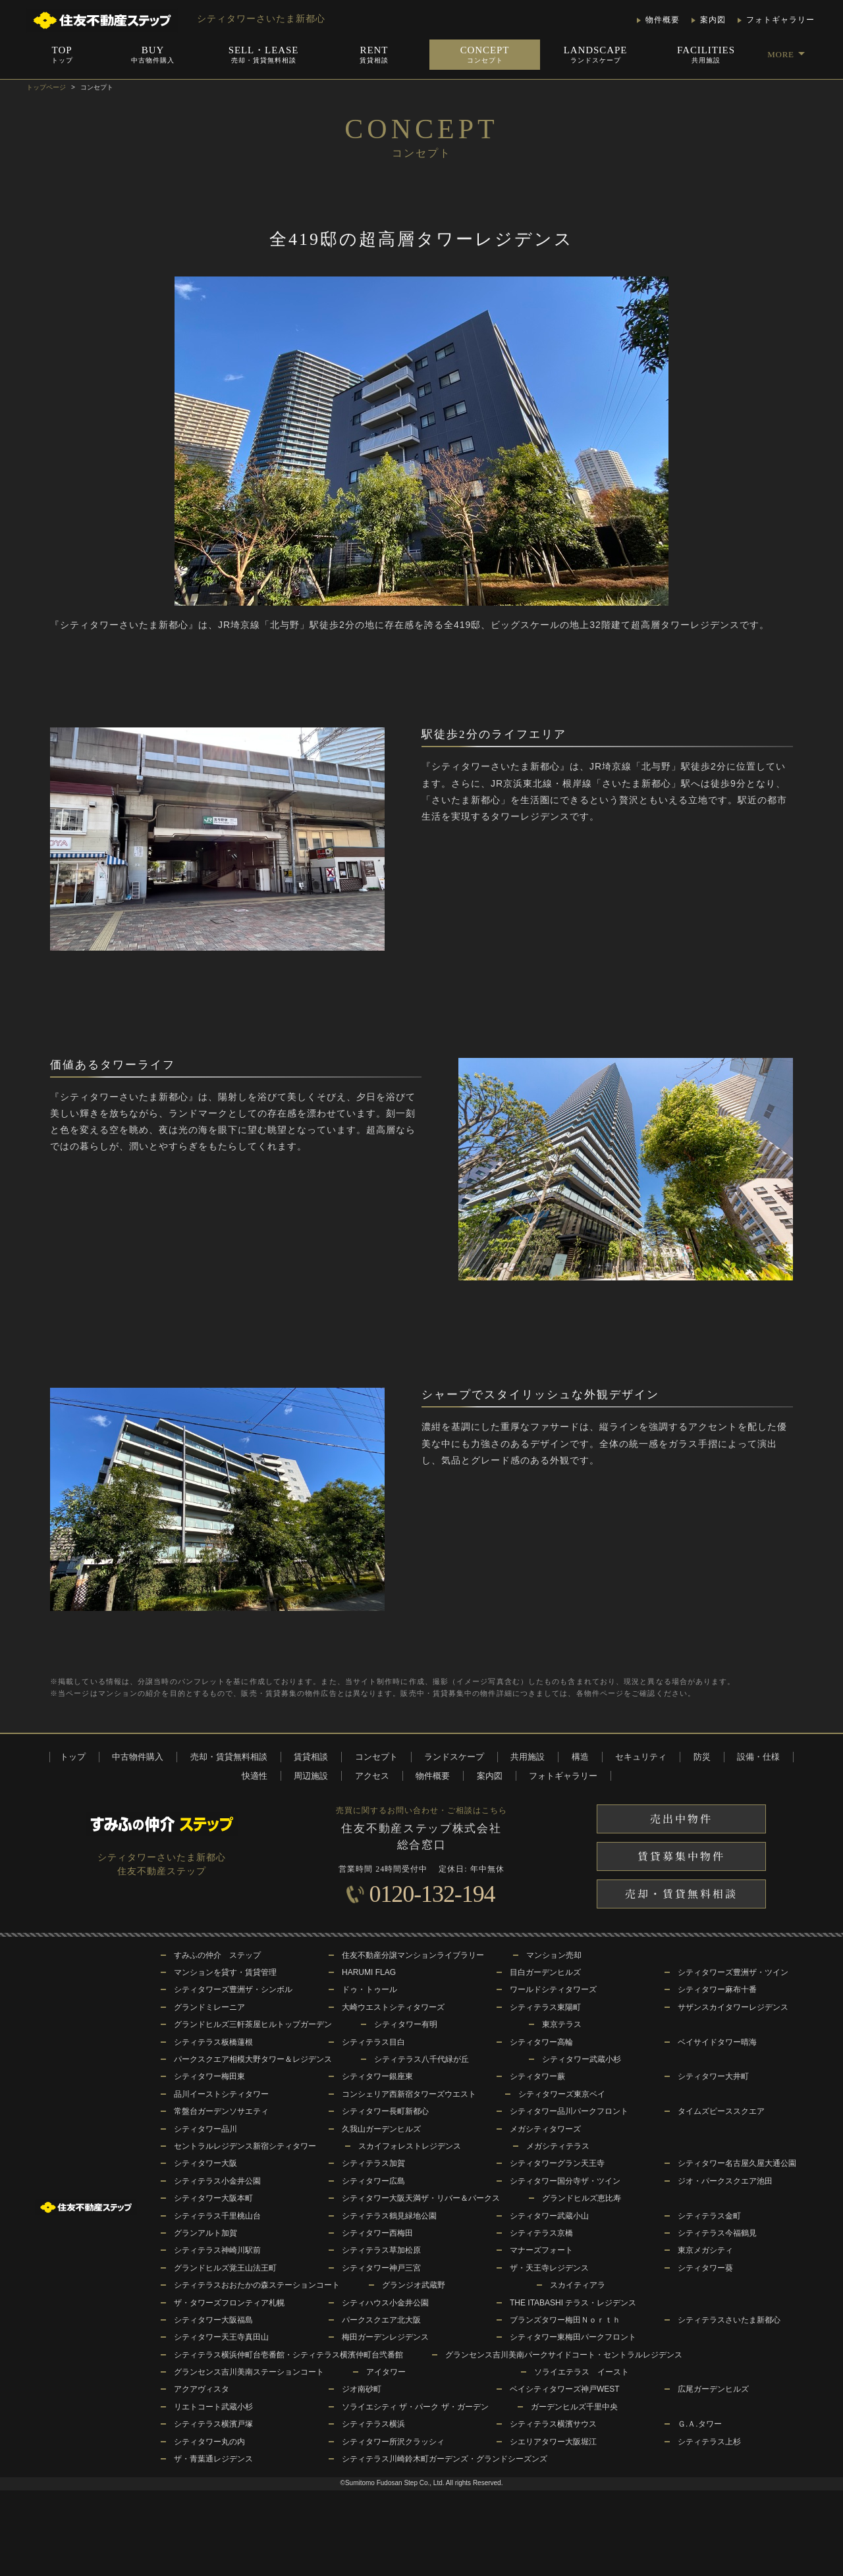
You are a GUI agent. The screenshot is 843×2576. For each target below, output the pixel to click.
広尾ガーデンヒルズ (713, 2389)
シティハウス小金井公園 (385, 2302)
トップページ (46, 87)
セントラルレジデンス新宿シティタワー (245, 2146)
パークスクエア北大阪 (381, 2320)
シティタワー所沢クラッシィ (393, 2441)
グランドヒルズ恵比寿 (581, 2198)
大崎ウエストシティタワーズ (393, 2007)
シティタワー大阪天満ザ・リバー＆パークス (421, 2198)
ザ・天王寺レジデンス (549, 2268)
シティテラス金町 (709, 2216)
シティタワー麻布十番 (717, 1989)
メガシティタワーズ (545, 2129)
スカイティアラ (577, 2285)
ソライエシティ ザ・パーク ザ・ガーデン (415, 2406)
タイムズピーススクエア (721, 2111)
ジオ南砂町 (361, 2389)
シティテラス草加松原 (381, 2250)
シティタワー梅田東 (209, 2076)
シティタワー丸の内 (209, 2441)
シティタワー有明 (405, 2024)
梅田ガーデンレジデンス (385, 2337)
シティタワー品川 (205, 2129)
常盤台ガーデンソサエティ (221, 2111)
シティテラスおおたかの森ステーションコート (257, 2285)
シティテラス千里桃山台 (217, 2216)
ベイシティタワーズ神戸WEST (565, 2389)
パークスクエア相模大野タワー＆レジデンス (253, 2059)
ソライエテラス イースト (581, 2372)
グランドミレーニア (209, 2007)
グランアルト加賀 (205, 2233)
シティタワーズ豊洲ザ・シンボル (233, 1989)
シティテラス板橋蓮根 (213, 2042)
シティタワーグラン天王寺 (557, 2163)
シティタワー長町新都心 (385, 2111)
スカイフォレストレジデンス (409, 2146)
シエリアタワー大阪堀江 (553, 2441)
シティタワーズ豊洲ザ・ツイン (733, 1972)
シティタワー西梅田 (377, 2233)
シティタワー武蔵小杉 (581, 2059)
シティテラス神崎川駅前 (217, 2250)
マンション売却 (554, 1955)
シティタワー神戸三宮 (381, 2268)
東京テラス (562, 2024)
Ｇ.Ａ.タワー (700, 2424)
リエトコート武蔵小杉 (213, 2406)
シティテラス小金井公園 (217, 2181)
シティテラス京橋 (541, 2233)
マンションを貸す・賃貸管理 (225, 1972)
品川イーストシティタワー (221, 2094)
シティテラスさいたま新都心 (729, 2320)
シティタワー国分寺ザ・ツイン (565, 2181)
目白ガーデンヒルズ (545, 1972)
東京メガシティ (705, 2250)
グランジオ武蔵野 (413, 2285)
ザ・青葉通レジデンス (213, 2458)
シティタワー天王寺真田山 (221, 2337)
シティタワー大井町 (713, 2076)
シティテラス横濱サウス (553, 2424)
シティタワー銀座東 (377, 2076)
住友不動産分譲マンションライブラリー (413, 1955)
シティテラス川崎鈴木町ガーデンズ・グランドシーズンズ (444, 2458)
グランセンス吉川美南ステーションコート (249, 2372)
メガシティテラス (557, 2146)
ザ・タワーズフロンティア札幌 (229, 2302)
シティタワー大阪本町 (213, 2198)
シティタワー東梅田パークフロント (573, 2337)
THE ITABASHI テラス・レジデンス (573, 2302)
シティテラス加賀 (373, 2163)
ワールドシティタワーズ (553, 1989)
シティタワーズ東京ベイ (561, 2094)
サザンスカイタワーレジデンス (733, 2007)
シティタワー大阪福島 (213, 2320)
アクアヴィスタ (201, 2389)
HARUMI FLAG (369, 1972)
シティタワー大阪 (205, 2163)
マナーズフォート (541, 2250)
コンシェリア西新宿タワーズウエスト (409, 2094)
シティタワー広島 (373, 2181)
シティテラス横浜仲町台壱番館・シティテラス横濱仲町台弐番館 (288, 2354)
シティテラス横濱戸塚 (213, 2424)
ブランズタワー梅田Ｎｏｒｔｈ (565, 2320)
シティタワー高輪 (541, 2042)
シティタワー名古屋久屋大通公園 (737, 2163)
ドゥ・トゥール (369, 1989)
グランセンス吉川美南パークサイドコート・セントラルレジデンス (563, 2354)
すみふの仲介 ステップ (217, 1955)
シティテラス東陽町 (545, 2007)
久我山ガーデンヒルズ (381, 2129)
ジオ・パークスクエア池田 (725, 2181)
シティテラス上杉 (709, 2441)
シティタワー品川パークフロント (569, 2111)
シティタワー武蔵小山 (549, 2216)
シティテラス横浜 (373, 2424)
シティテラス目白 (373, 2042)
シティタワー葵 (705, 2268)
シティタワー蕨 (537, 2076)
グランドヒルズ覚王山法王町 (225, 2268)
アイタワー (386, 2372)
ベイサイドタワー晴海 (717, 2042)
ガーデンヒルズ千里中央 (574, 2406)
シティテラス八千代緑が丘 (421, 2059)
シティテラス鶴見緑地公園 (389, 2216)
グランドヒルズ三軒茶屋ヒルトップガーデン (253, 2024)
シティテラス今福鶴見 (717, 2233)
